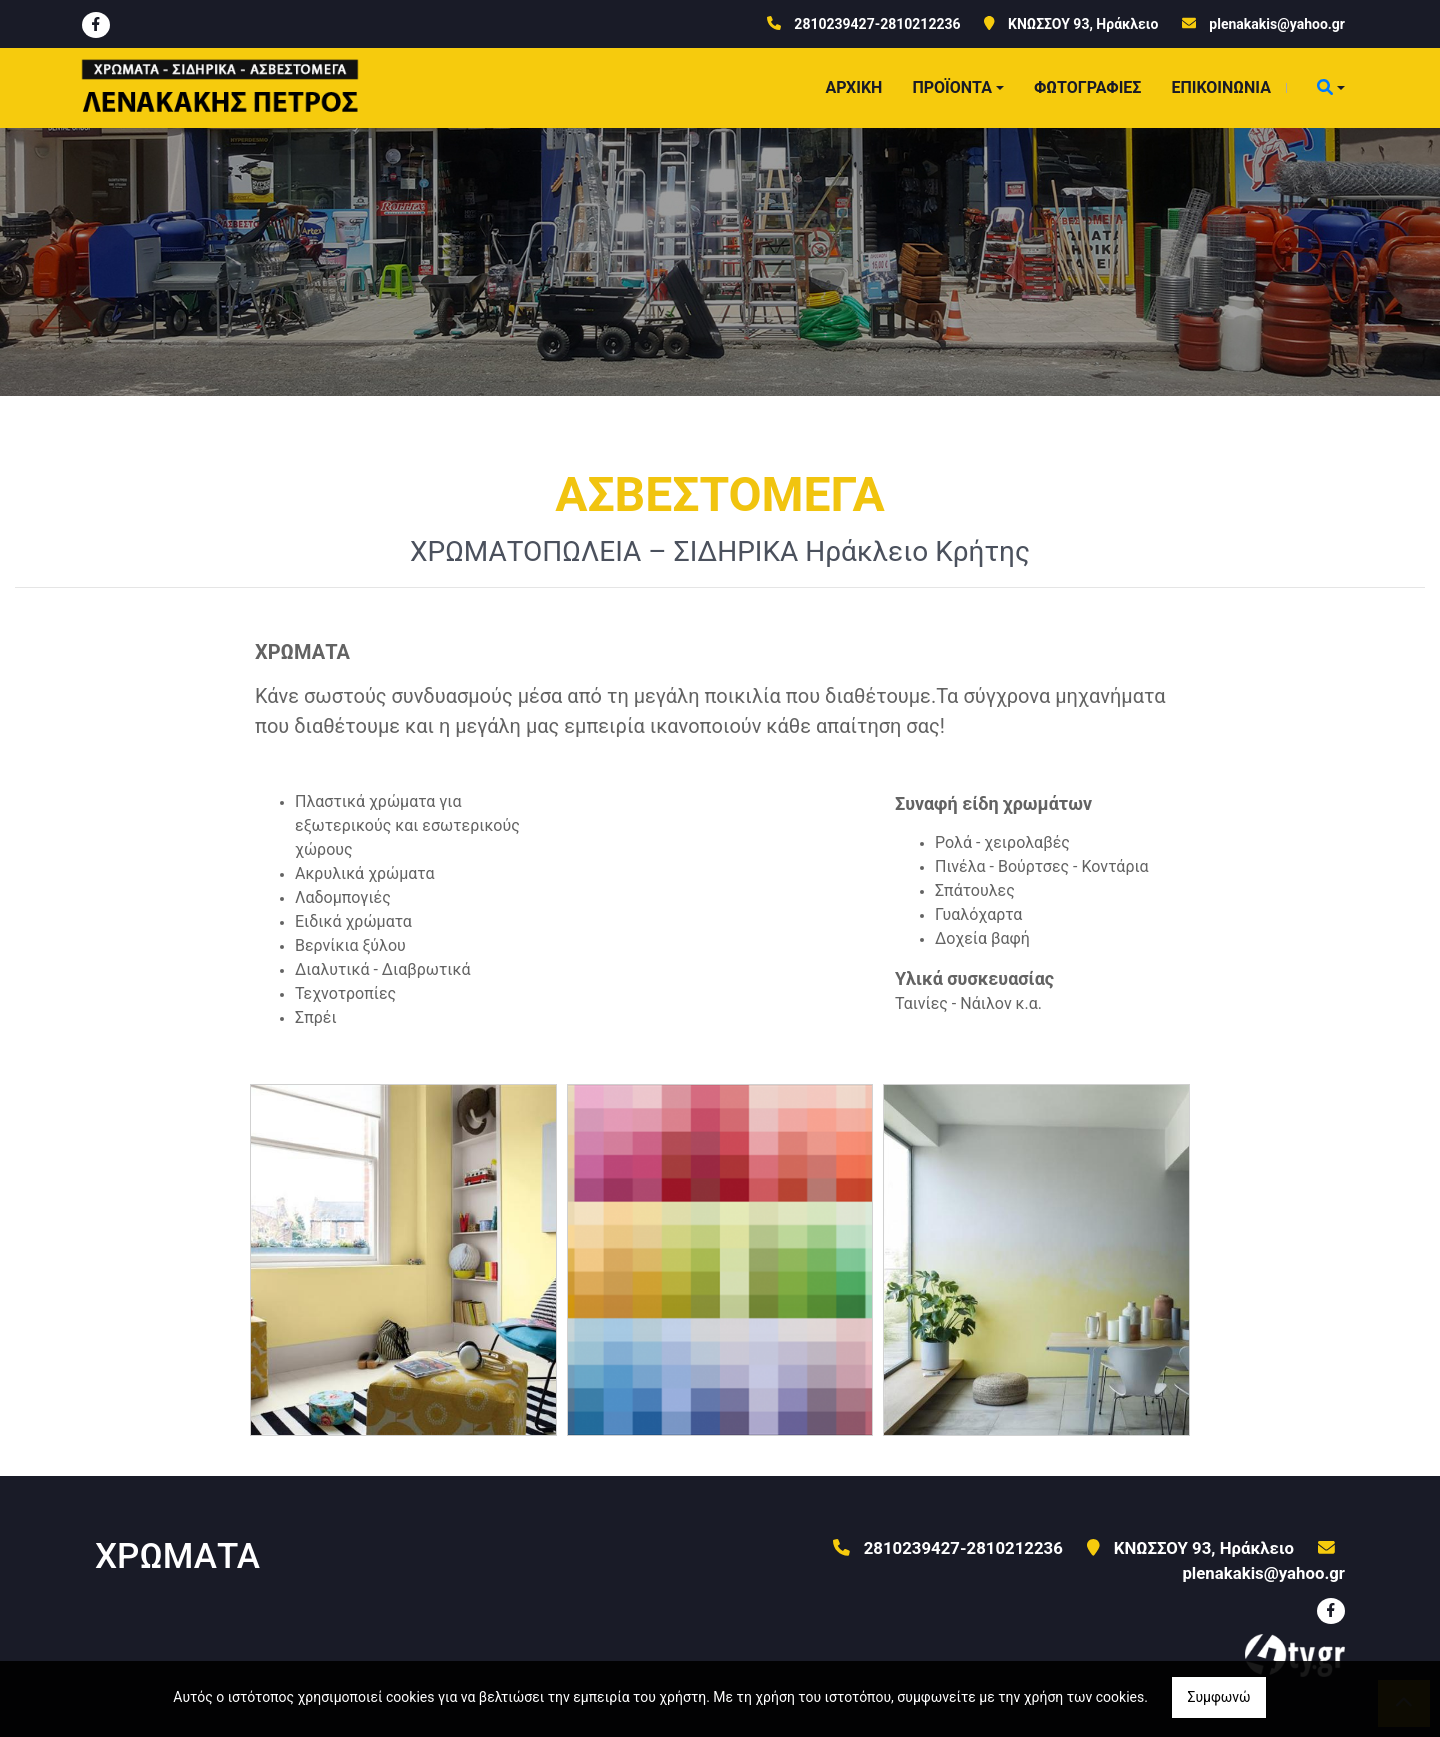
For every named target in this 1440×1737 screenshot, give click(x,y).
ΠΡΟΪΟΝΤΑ (952, 87)
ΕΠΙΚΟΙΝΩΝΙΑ (1221, 87)
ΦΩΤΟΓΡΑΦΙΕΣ (1087, 87)
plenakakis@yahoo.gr (1277, 24)
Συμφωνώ (1218, 1697)
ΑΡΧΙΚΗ (853, 87)
